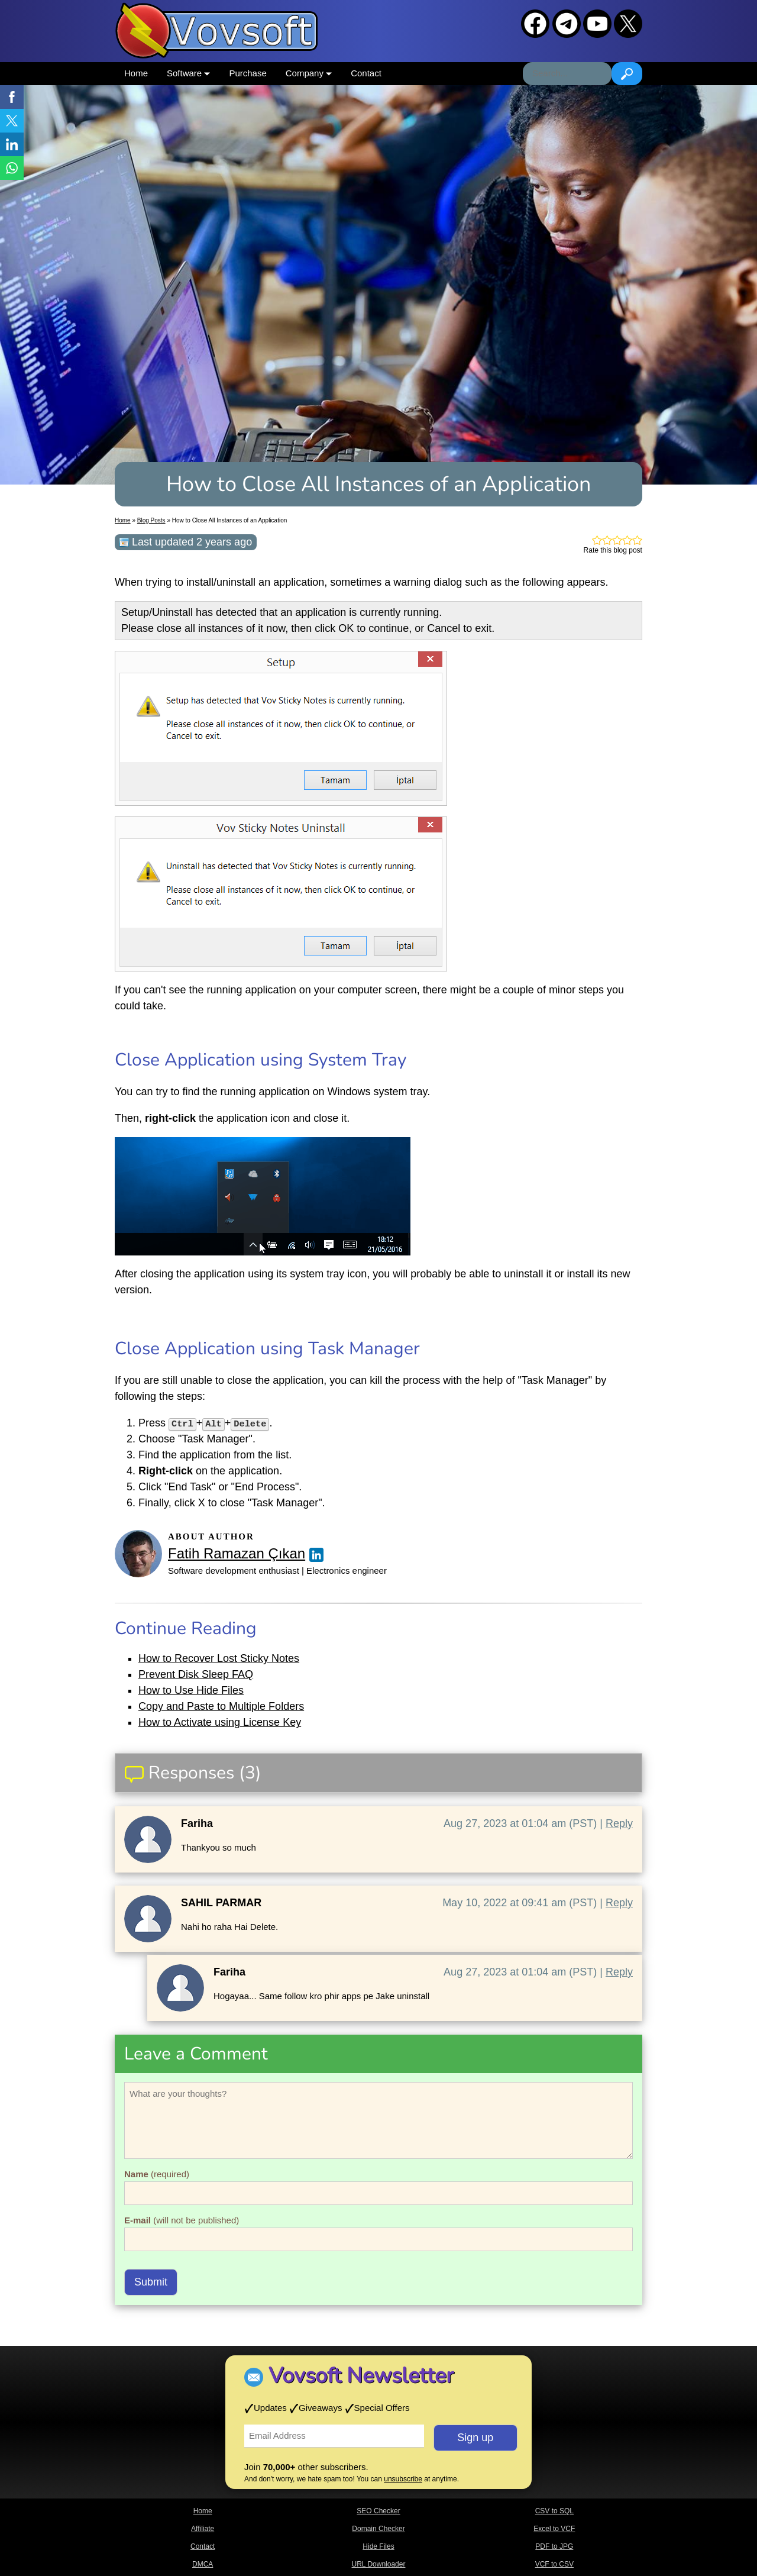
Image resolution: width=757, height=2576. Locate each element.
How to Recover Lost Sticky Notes (218, 1658)
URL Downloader (379, 2564)
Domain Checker (378, 2529)
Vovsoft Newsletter (361, 2375)
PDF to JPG (554, 2546)
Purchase (247, 73)
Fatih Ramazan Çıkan (236, 1553)
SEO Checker (378, 2511)
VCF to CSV (554, 2564)
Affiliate (202, 2529)
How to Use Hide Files (191, 1690)
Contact (366, 73)
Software (188, 73)
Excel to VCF (554, 2529)
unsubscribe (403, 2479)
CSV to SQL (554, 2511)
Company (309, 73)
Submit (150, 2282)
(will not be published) (181, 2220)
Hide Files (378, 2546)
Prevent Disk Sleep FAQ (195, 1674)
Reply (619, 1823)
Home (136, 73)
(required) (156, 2174)
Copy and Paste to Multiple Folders (221, 1706)
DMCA (202, 2564)
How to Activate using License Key (219, 1722)
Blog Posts (151, 520)
